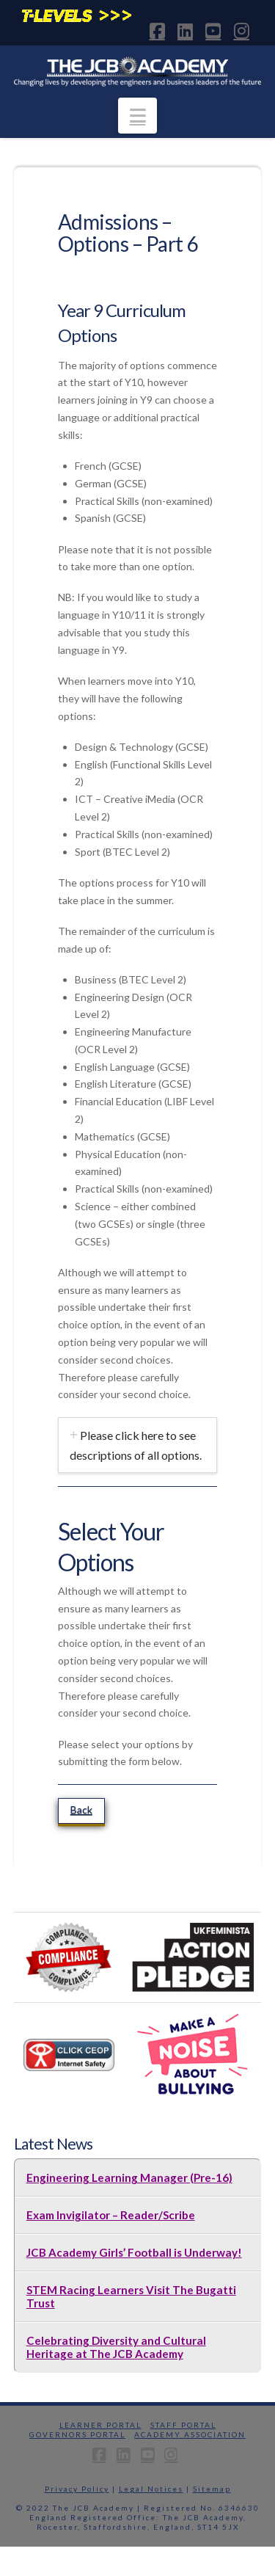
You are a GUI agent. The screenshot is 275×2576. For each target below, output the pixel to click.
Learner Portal (100, 2424)
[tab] (138, 1445)
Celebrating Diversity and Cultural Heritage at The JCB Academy (116, 2347)
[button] (137, 116)
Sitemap (212, 2488)
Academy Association (190, 2434)
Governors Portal (77, 2434)
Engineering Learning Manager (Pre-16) (129, 2177)
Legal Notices (151, 2488)
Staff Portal (183, 2424)
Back (81, 1809)
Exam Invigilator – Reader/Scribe (110, 2215)
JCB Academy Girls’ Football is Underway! (134, 2252)
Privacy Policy (77, 2488)
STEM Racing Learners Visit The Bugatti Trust (131, 2296)
